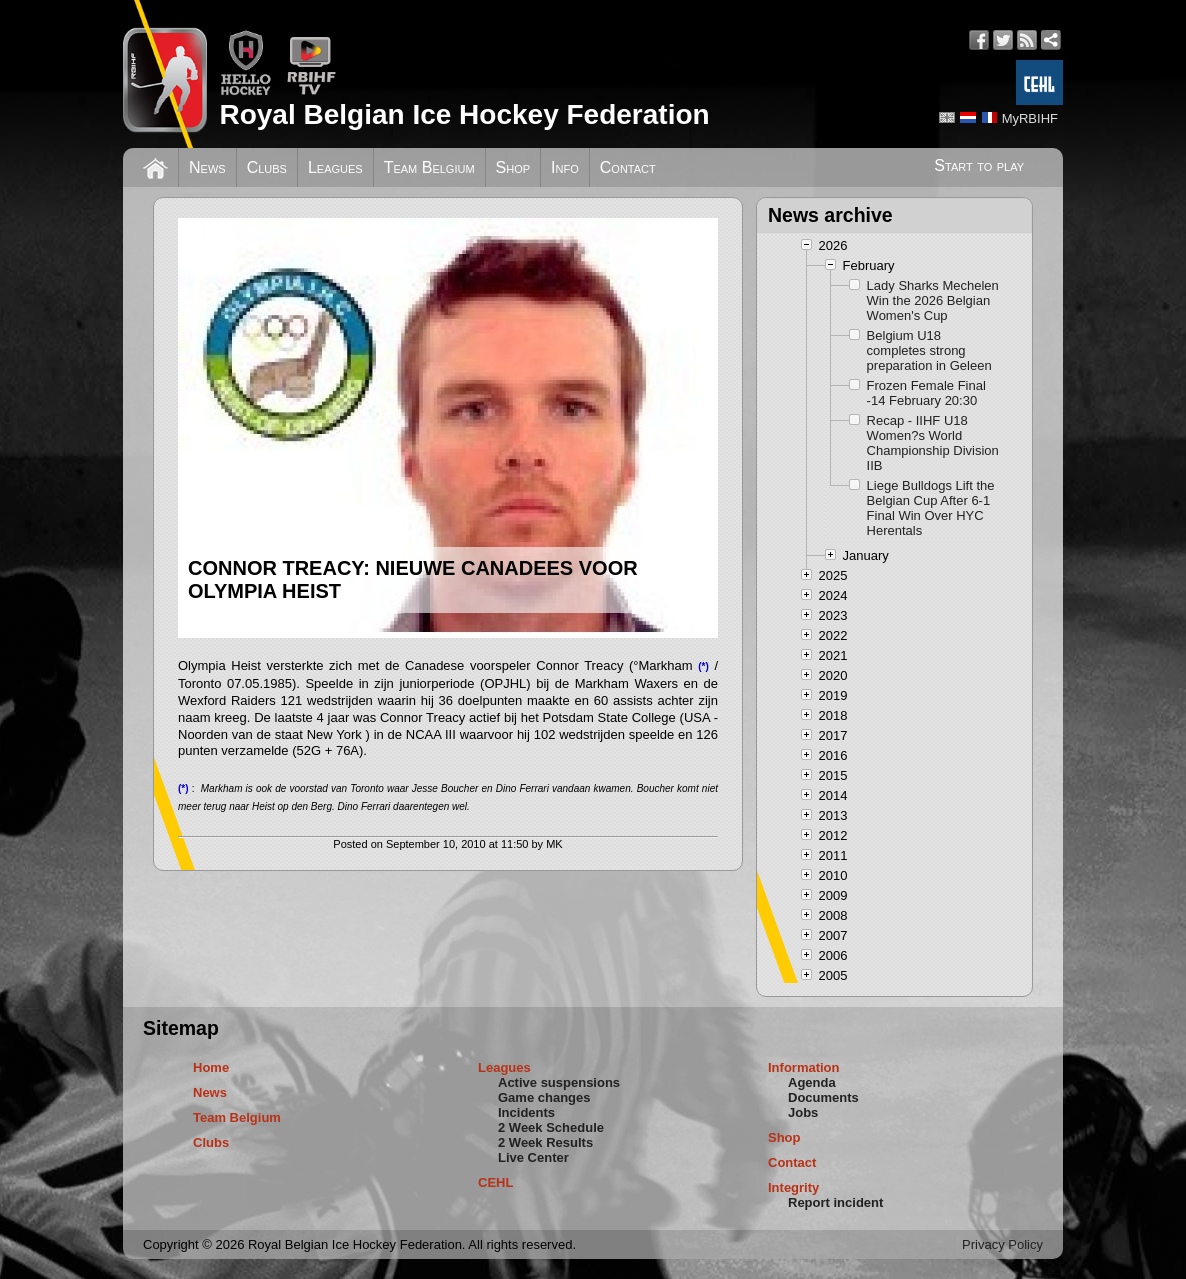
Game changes (544, 1097)
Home (211, 1067)
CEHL (495, 1182)
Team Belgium (429, 167)
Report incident (835, 1202)
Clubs (267, 167)
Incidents (526, 1112)
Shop (513, 167)
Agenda (812, 1082)
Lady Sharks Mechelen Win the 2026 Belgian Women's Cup (933, 300)
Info (565, 167)
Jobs (803, 1112)
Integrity (793, 1187)
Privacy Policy (1002, 1244)
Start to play (979, 165)
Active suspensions (559, 1082)
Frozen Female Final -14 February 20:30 (926, 393)
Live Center (533, 1157)
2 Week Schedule (551, 1127)
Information (804, 1067)
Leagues (335, 167)
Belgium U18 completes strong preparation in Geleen (929, 350)
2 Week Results (545, 1142)
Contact (628, 167)
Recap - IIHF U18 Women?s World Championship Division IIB (933, 443)
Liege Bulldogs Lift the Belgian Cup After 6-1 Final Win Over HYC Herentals (931, 508)
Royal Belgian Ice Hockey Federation (464, 114)
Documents (823, 1097)
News (207, 167)
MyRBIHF (1030, 118)
